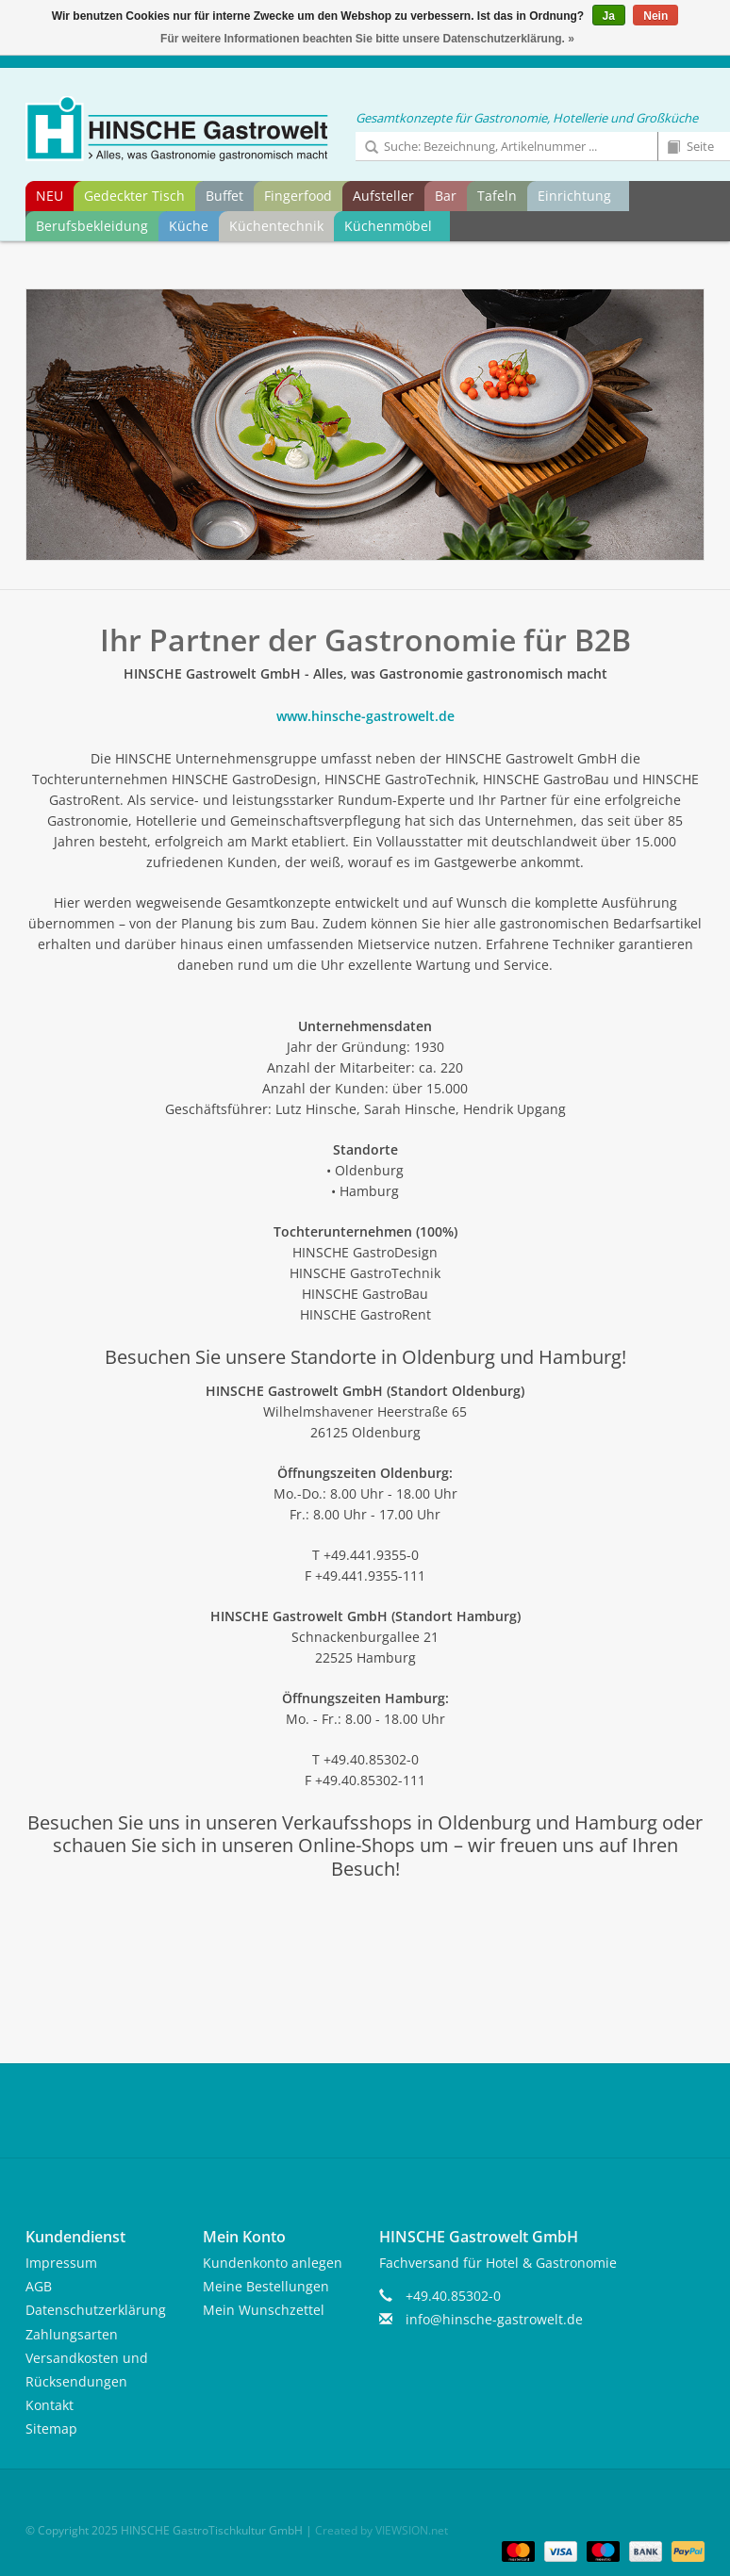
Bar (445, 196)
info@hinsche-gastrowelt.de (494, 2319)
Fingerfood (298, 196)
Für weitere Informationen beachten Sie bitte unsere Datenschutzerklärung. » (367, 38)
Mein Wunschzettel (263, 2310)
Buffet (224, 196)
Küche (188, 226)
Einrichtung (574, 196)
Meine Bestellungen (266, 2286)
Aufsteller (383, 196)
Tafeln (497, 196)
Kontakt (49, 2405)
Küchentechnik (276, 226)
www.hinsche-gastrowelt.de (365, 716)
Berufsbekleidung (92, 226)
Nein (655, 16)
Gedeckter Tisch (134, 196)
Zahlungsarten (71, 2334)
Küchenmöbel (388, 226)
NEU (49, 196)
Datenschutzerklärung (95, 2310)
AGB (38, 2286)
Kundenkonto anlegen (272, 2263)
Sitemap (51, 2428)
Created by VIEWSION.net (381, 2530)
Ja (609, 16)
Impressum (61, 2263)
